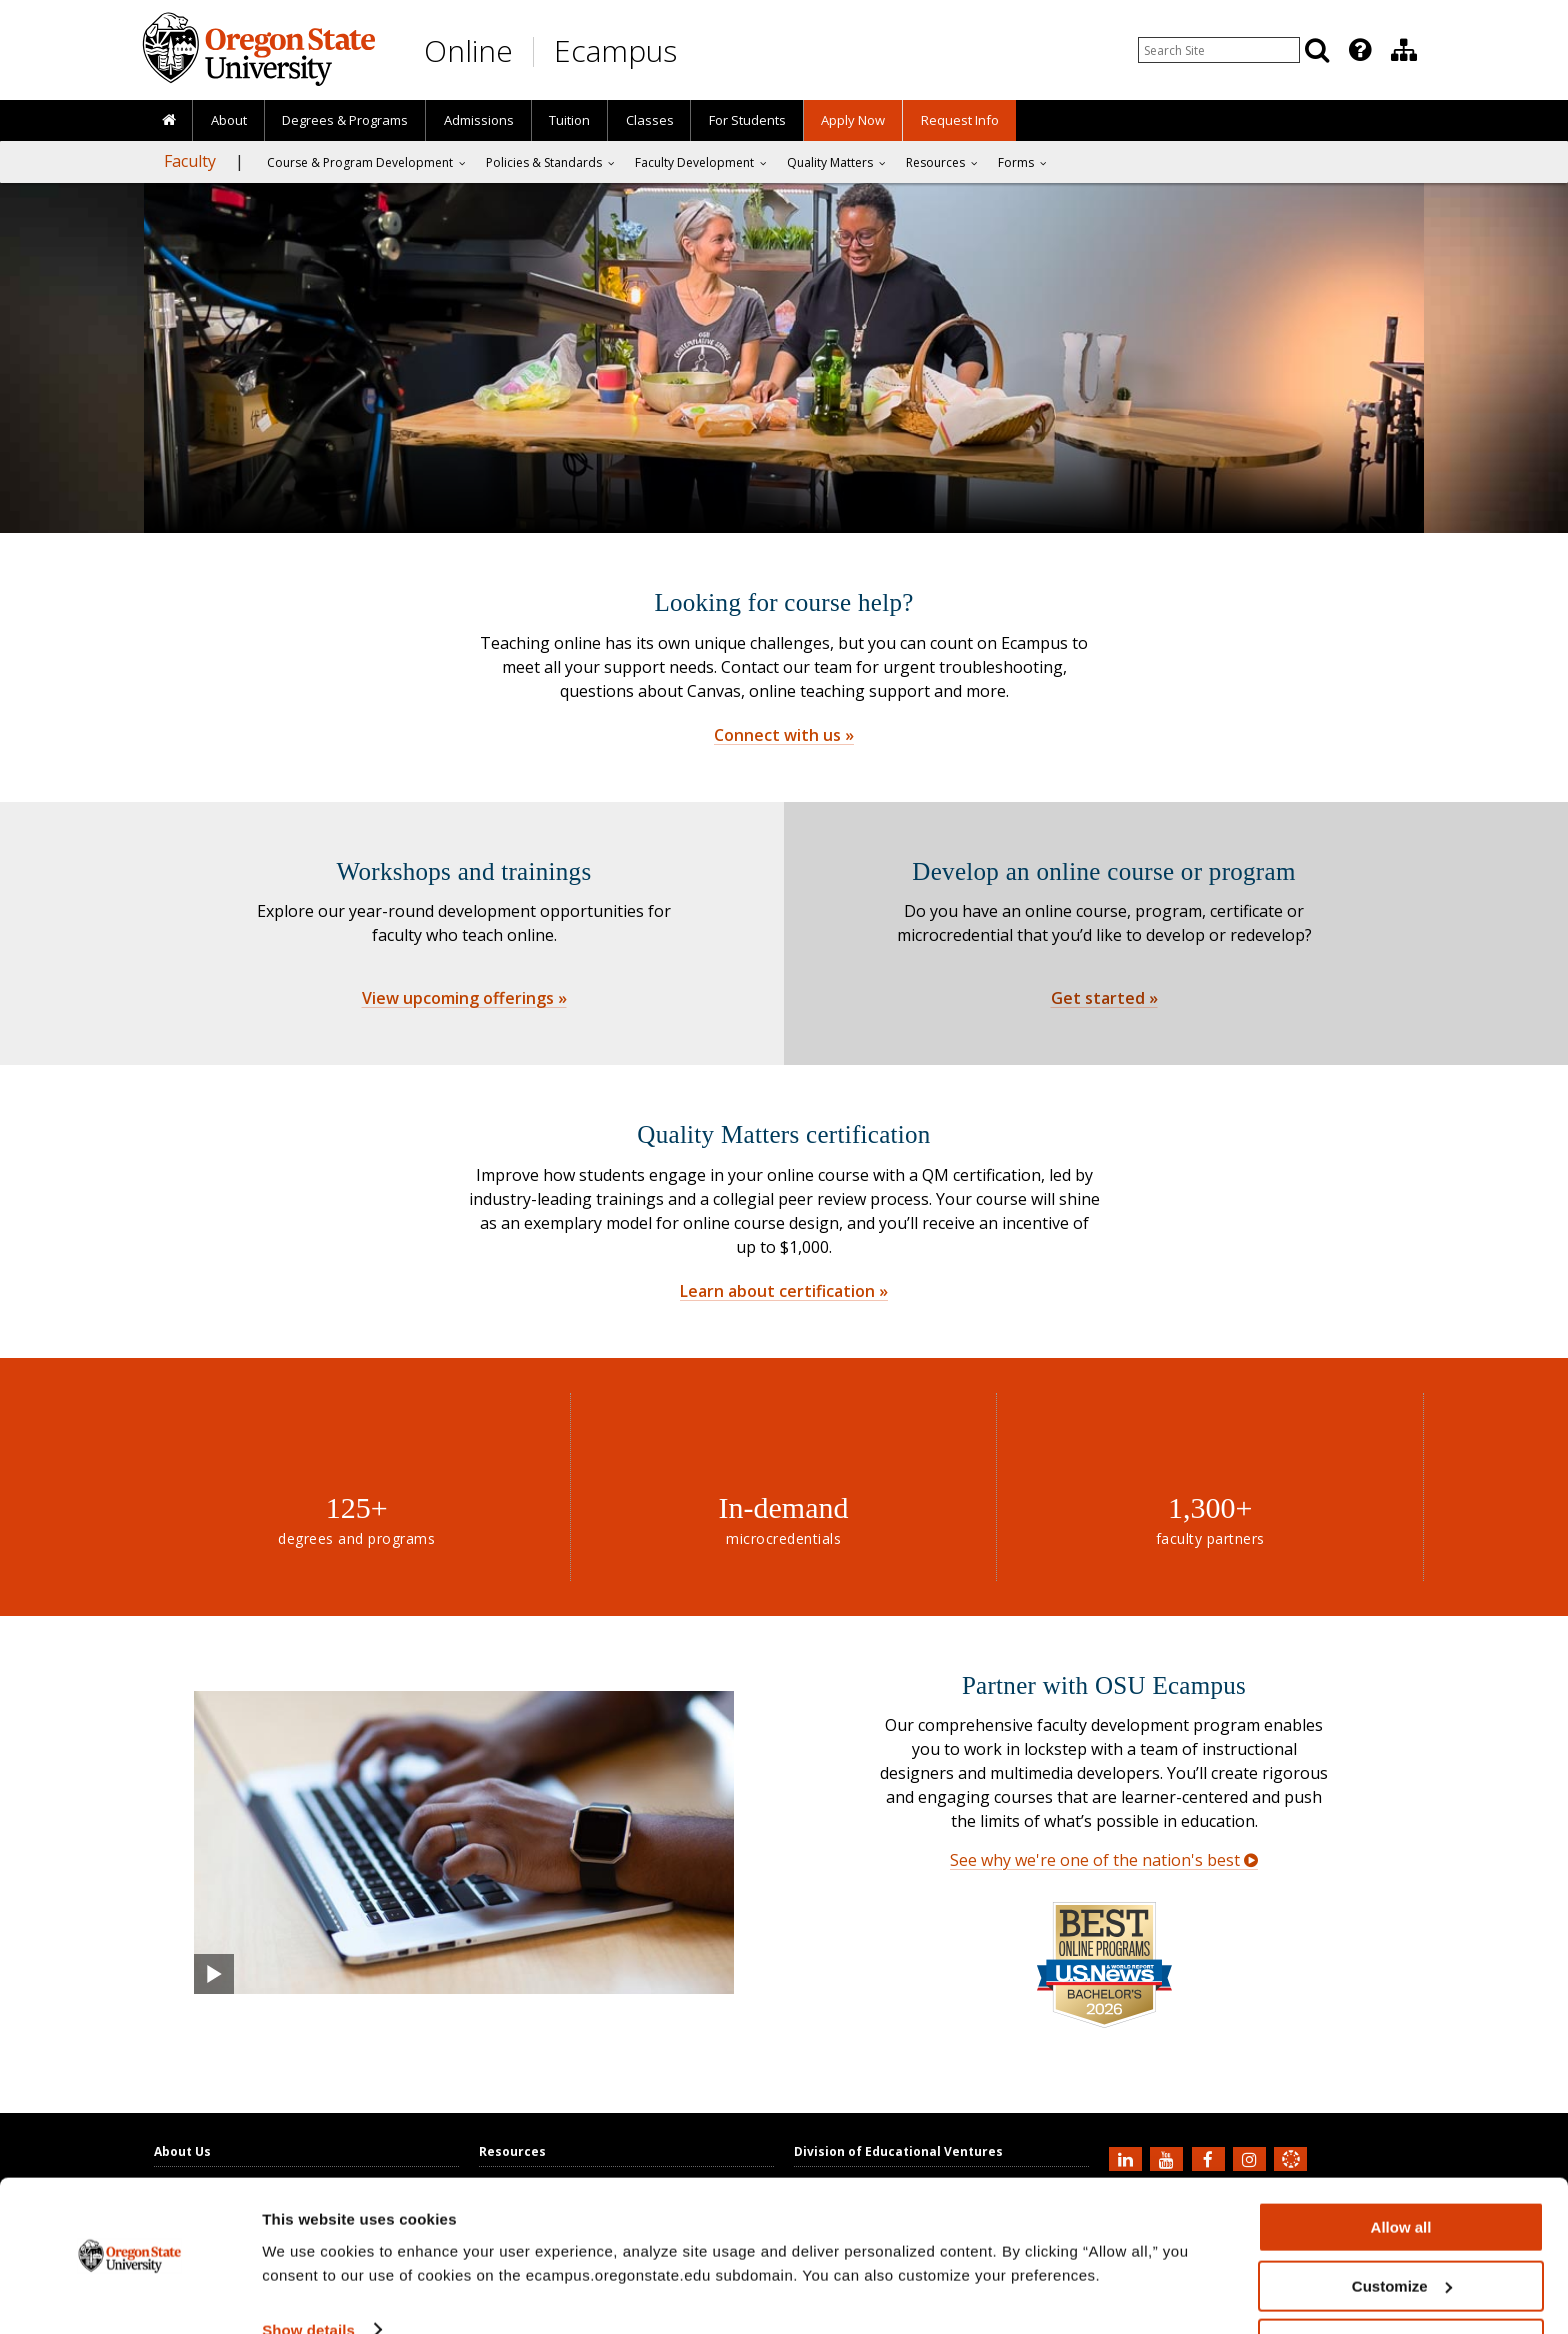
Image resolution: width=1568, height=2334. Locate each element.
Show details (308, 2269)
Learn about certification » (784, 1291)
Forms (1016, 162)
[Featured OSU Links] (1360, 50)
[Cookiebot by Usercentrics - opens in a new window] (129, 2295)
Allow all (1401, 2167)
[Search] (1317, 50)
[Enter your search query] (1219, 50)
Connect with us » (784, 735)
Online (468, 50)
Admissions (479, 120)
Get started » (1104, 998)
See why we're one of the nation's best (1104, 1860)
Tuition (569, 120)
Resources (935, 162)
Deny (1401, 2284)
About (229, 120)
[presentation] (1358, 50)
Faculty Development (694, 162)
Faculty (190, 161)
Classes (650, 120)
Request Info (960, 120)
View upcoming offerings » (464, 998)
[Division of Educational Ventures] (1404, 50)
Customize (1402, 2226)
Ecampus (615, 50)
